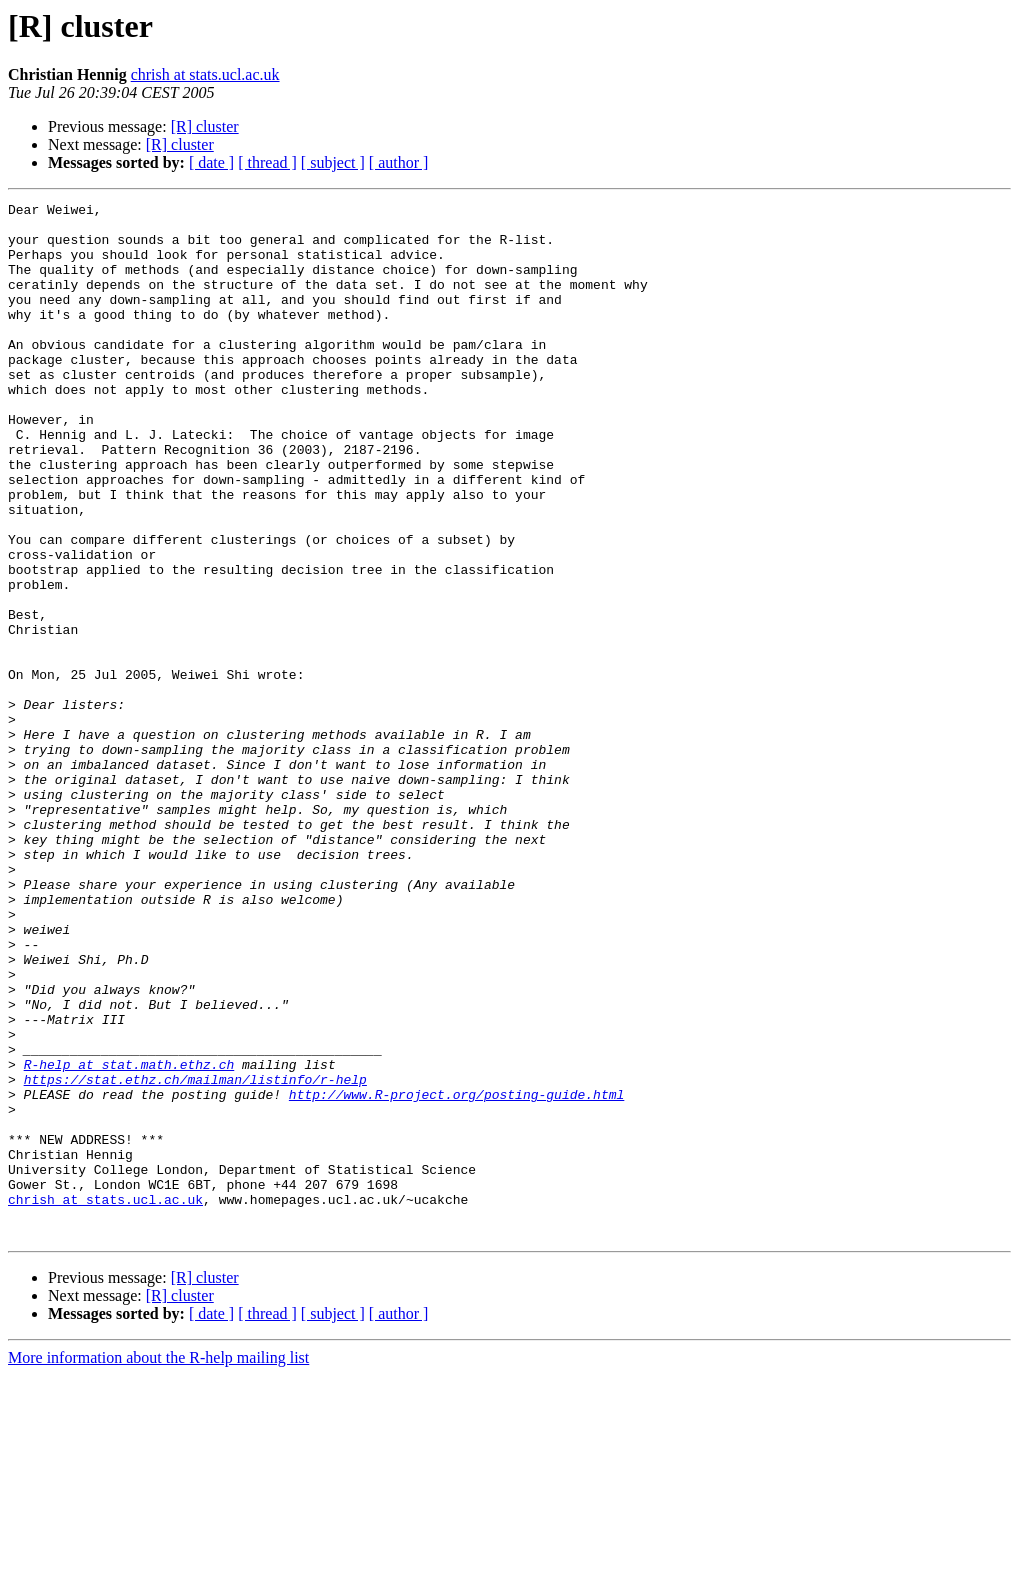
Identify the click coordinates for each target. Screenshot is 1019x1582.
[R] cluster (205, 126)
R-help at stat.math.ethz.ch (129, 1238)
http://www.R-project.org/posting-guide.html (456, 1274)
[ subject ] (333, 162)
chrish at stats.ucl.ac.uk (205, 74)
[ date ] (211, 162)
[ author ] (399, 162)
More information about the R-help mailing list (158, 1564)
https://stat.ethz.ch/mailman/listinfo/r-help (195, 1256)
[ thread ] (267, 162)
